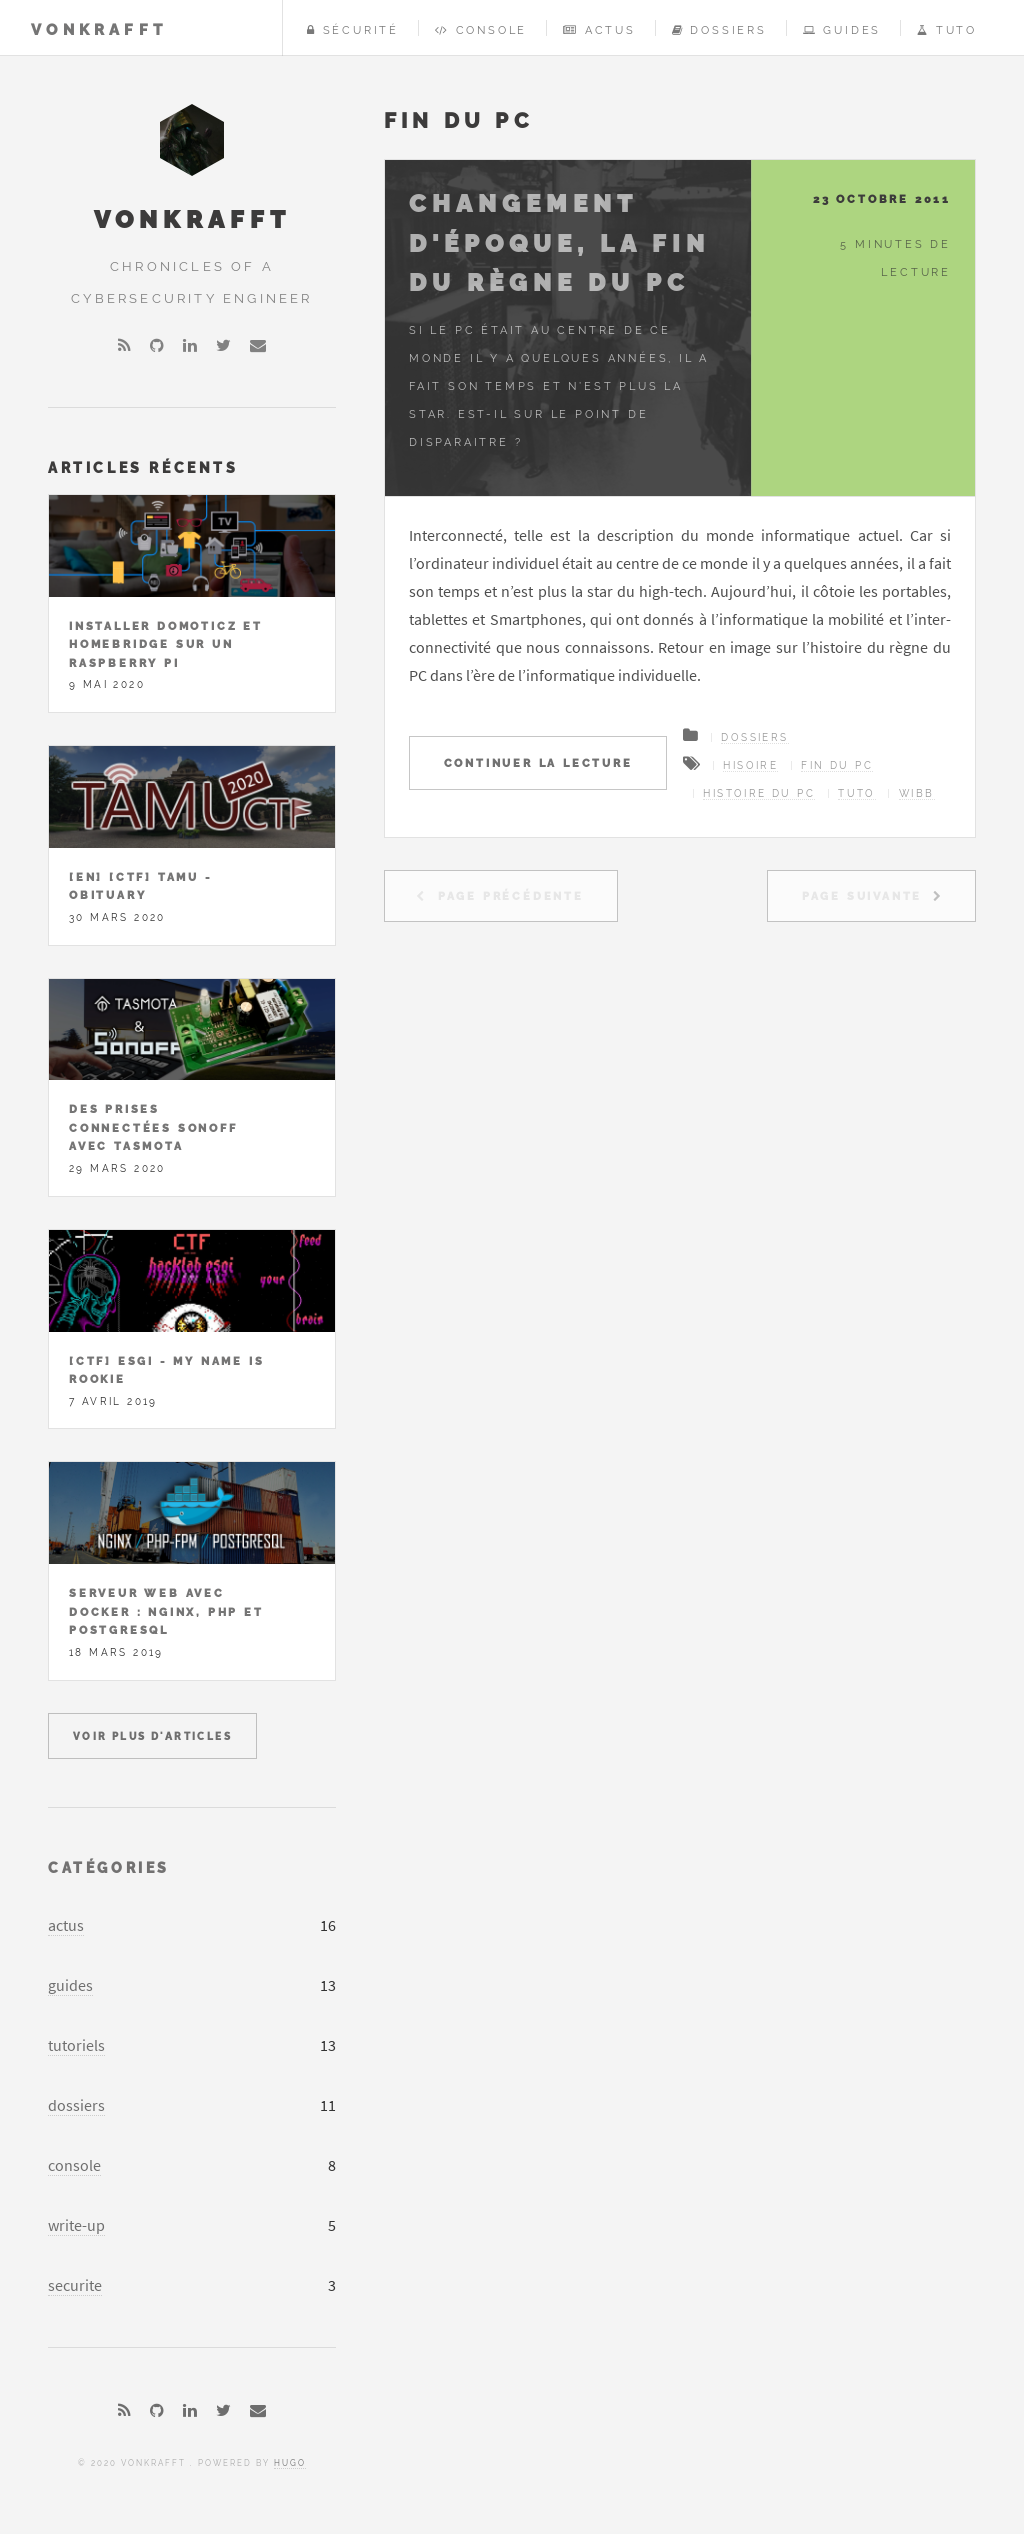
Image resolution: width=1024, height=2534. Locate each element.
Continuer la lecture (538, 763)
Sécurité (353, 30)
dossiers (76, 2105)
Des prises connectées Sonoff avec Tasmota (153, 1127)
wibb (917, 793)
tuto (857, 793)
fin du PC (837, 765)
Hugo (290, 2463)
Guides (842, 30)
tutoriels (76, 2045)
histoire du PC (759, 793)
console (74, 2165)
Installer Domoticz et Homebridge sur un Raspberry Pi (166, 644)
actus (66, 1925)
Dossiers (719, 30)
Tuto (947, 30)
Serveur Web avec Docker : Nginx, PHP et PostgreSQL (166, 1611)
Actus (599, 30)
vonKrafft (99, 29)
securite (75, 2285)
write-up (76, 2225)
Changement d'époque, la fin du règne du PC (559, 243)
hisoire (750, 765)
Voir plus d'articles (152, 1736)
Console (481, 30)
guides (70, 1985)
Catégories (109, 1867)
